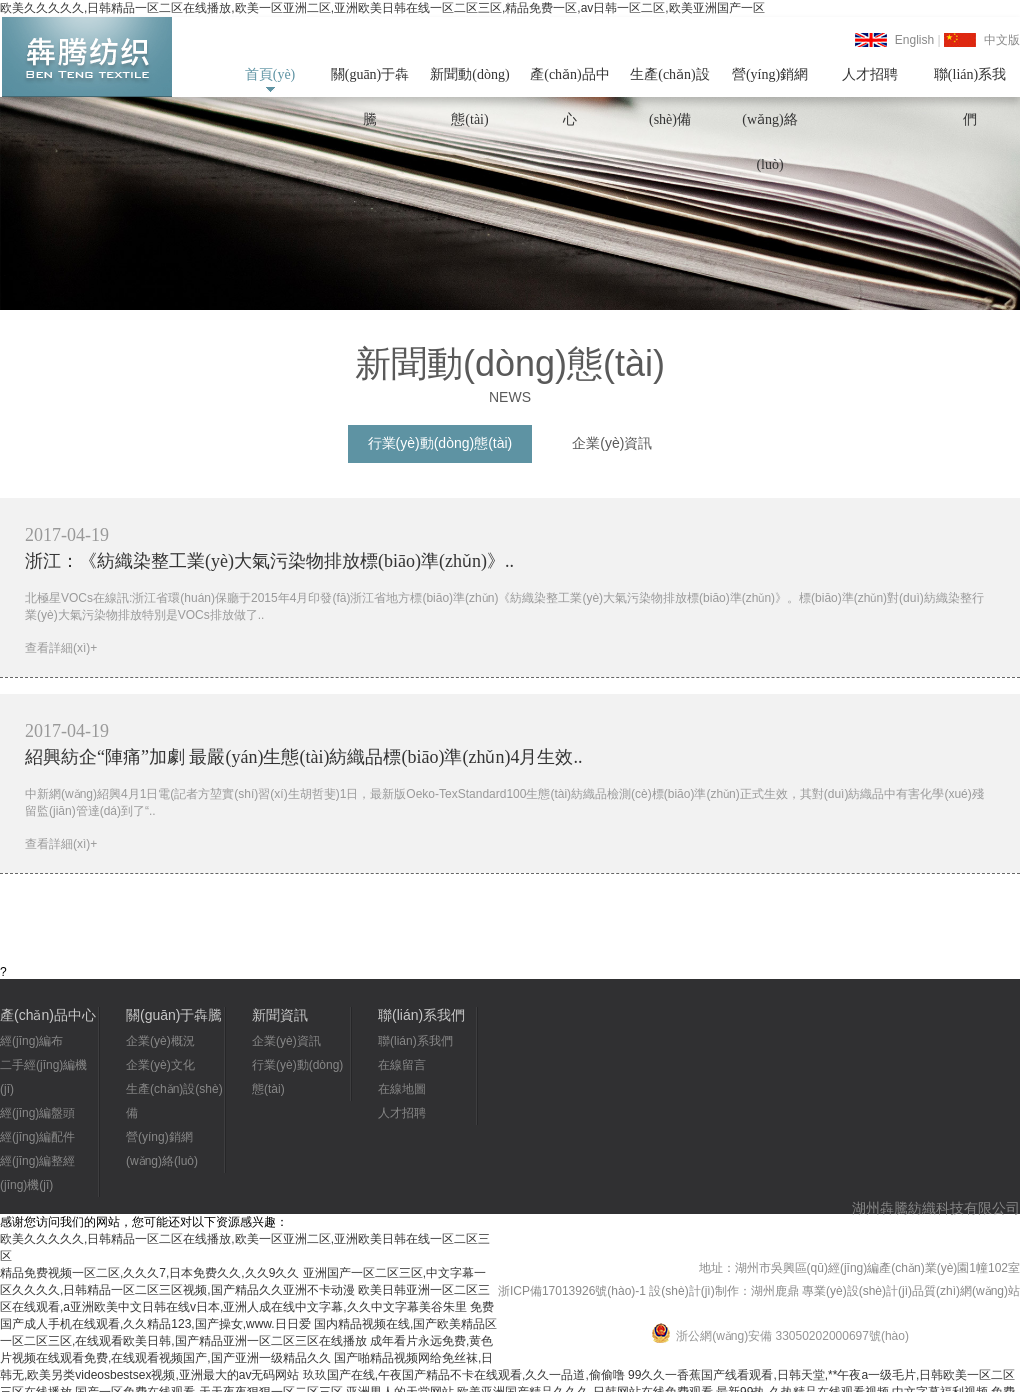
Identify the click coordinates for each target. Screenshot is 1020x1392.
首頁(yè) (270, 74)
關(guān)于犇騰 (370, 82)
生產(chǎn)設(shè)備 (670, 82)
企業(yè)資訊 (612, 443)
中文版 (1002, 40)
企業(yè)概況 (160, 1041)
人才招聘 (870, 74)
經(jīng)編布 (31, 1041)
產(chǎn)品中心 (570, 82)
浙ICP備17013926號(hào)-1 (572, 1291)
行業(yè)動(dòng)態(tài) (440, 443)
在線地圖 (402, 1089)
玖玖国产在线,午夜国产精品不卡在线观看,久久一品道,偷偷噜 (464, 1375)
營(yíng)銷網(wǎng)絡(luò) (770, 82)
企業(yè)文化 (160, 1065)
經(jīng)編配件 (37, 1137)
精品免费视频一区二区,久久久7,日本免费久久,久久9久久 (149, 1273)
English (914, 40)
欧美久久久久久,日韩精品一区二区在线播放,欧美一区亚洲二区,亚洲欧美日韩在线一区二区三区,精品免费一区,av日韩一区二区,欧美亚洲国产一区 (382, 8)
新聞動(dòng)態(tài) (469, 82)
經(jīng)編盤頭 (37, 1113)
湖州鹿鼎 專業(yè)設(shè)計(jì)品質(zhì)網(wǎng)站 (885, 1291)
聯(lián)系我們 (970, 82)
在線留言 (402, 1065)
